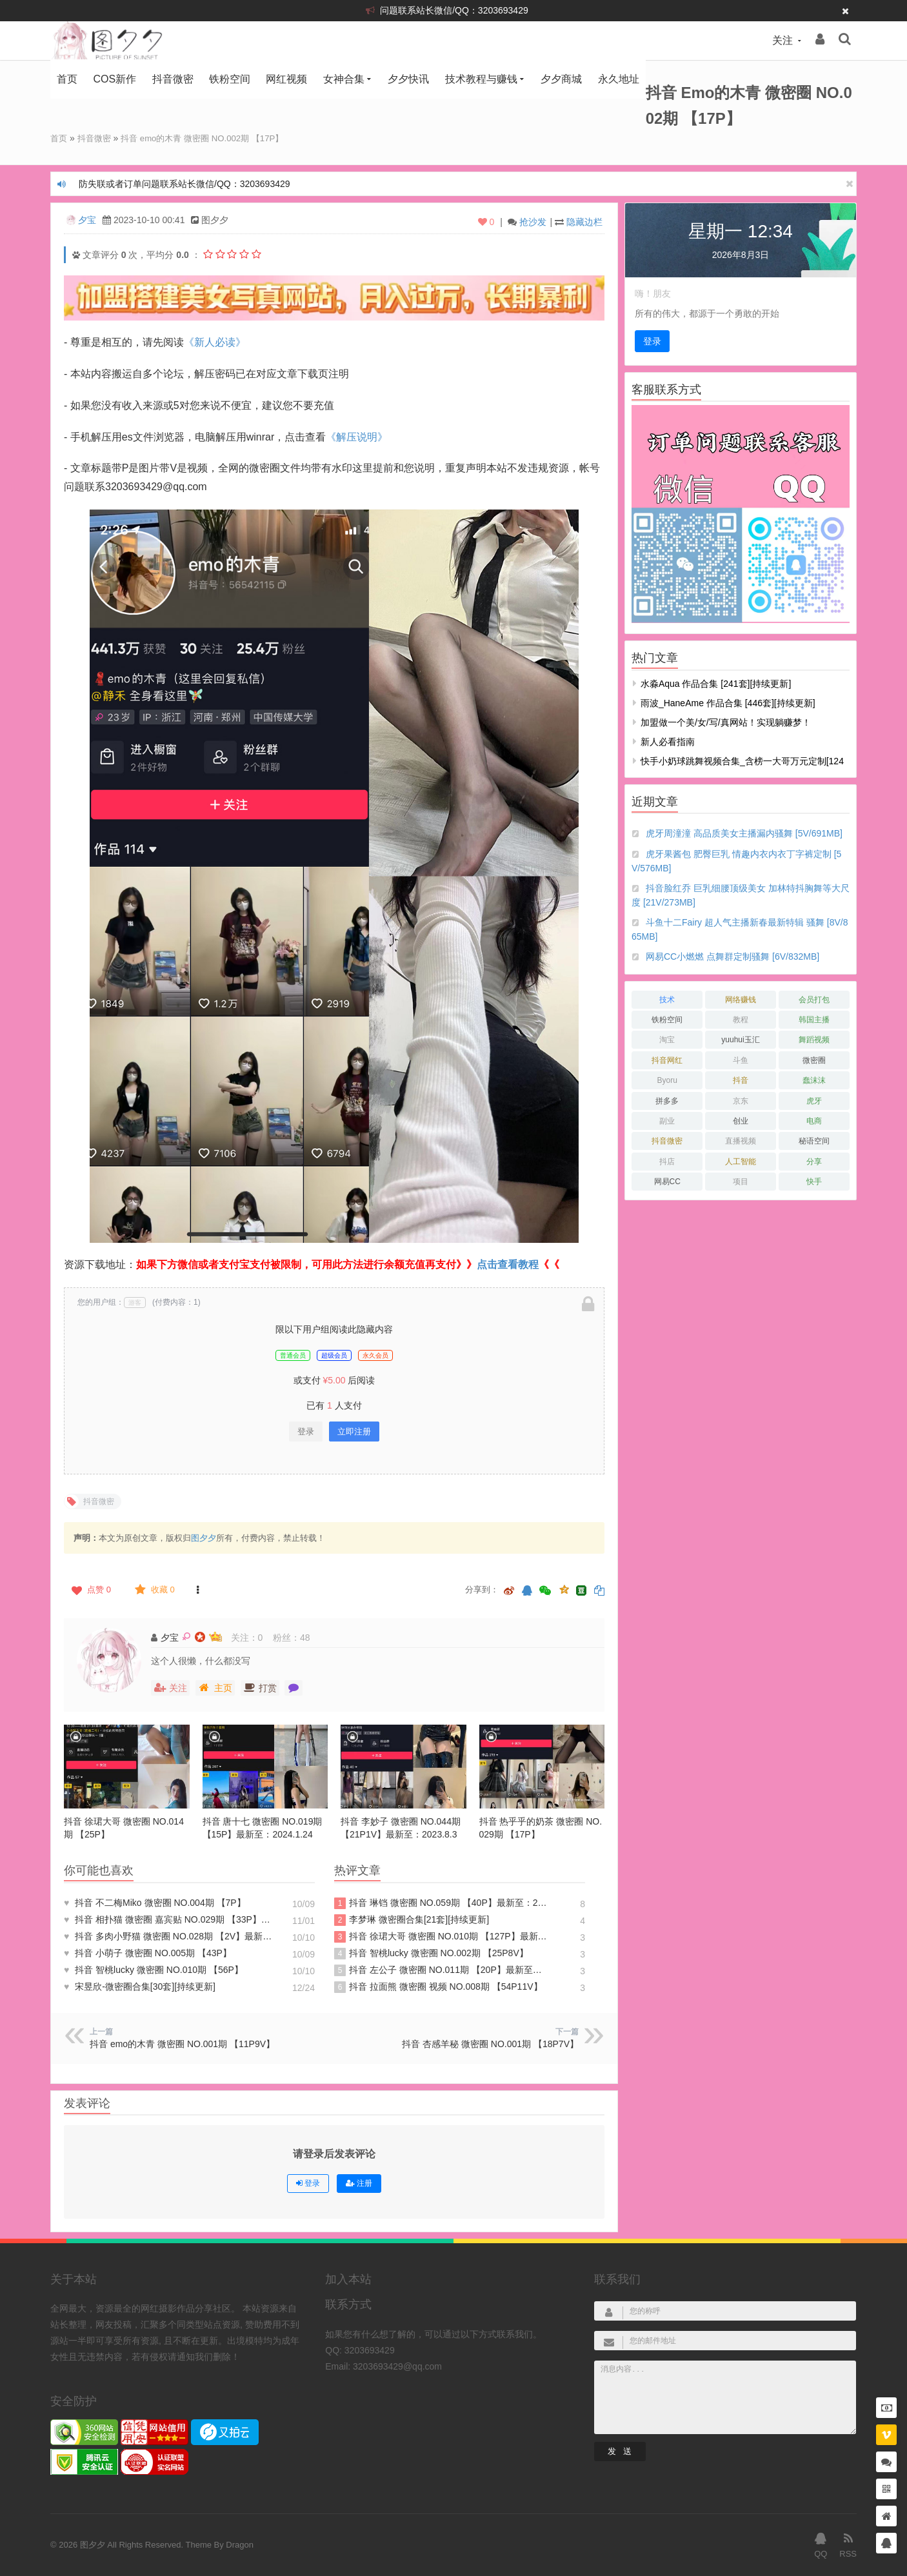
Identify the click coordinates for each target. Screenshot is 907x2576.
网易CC (667, 1180)
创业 (740, 1120)
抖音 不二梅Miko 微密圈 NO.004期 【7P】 (155, 1902)
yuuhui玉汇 (740, 1039)
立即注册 (354, 1431)
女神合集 (343, 79)
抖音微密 (173, 79)
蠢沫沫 (814, 1079)
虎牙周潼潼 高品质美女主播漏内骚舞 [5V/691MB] (744, 832)
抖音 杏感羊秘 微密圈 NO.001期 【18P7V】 (490, 2043)
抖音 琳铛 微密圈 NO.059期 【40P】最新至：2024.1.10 (441, 1902)
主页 (215, 1687)
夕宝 (87, 219)
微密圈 (814, 1059)
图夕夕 (203, 1537)
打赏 (260, 1687)
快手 (814, 1180)
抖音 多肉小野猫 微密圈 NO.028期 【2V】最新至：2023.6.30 (170, 1935)
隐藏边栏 (584, 221)
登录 (305, 1431)
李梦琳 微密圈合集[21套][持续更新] (411, 1919)
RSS (848, 2544)
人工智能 (740, 1160)
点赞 (90, 1589)
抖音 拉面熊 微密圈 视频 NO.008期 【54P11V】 (438, 1986)
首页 (67, 79)
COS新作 (114, 79)
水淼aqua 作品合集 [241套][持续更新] (716, 683)
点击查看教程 (508, 1263)
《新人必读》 (215, 341)
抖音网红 (667, 1059)
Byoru (667, 1079)
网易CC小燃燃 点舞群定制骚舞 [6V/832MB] (732, 956)
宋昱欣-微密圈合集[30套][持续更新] (139, 1986)
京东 (740, 1100)
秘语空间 (814, 1140)
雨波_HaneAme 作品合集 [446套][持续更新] (728, 702)
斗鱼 (740, 1059)
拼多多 (667, 1100)
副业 (667, 1120)
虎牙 (814, 1100)
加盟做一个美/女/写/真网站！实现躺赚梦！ (726, 722)
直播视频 (740, 1140)
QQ (820, 2544)
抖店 (667, 1160)
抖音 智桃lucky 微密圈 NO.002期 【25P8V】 (431, 1953)
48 (305, 1637)
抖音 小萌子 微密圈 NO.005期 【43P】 (148, 1952)
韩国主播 (814, 1019)
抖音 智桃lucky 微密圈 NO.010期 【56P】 (153, 1969)
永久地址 (618, 79)
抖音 (740, 1079)
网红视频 (286, 79)
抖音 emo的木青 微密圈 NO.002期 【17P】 (212, 138)
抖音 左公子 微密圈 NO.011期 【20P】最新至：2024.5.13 (441, 1970)
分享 (814, 1160)
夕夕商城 (561, 79)
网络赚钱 (740, 999)
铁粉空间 (229, 79)
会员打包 (814, 999)
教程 (740, 1019)
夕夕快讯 (408, 79)
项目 (740, 1180)
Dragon (240, 2544)
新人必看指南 (668, 741)
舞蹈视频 (814, 1039)
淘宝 (667, 1039)
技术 (667, 999)
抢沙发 (532, 221)
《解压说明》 (357, 436)
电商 (814, 1120)
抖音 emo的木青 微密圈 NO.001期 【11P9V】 (182, 2043)
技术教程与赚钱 (481, 79)
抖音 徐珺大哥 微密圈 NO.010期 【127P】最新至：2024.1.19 (441, 1936)
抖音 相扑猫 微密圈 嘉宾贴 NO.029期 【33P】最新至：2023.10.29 (170, 1919)
